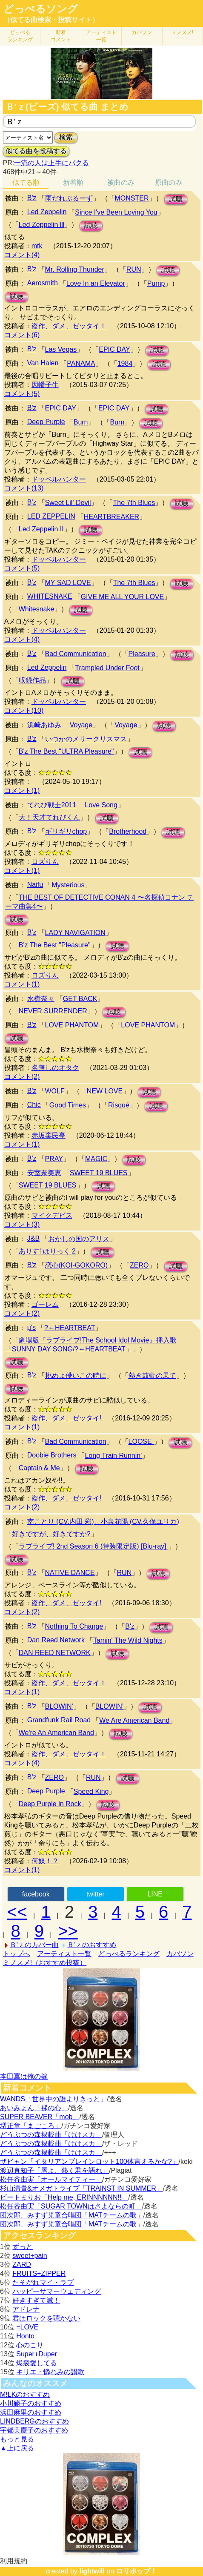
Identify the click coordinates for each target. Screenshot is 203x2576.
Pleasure (142, 653)
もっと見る (17, 2439)
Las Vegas (61, 349)
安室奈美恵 (44, 1172)
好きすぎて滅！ (36, 2300)
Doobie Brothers (52, 1455)
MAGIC (96, 1158)
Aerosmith (42, 283)
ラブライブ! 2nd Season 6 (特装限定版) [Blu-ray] (93, 1546)
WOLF (55, 1091)
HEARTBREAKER (111, 516)
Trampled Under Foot (107, 667)
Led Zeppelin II (41, 529)
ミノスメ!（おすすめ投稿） (44, 1962)
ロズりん (45, 861)
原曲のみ (168, 182)
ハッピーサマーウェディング (56, 2291)
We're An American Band (56, 1732)
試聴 (176, 199)
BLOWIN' (59, 1706)
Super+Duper (36, 2354)
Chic (34, 1104)
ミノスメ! (182, 32)
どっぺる (20, 36)
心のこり (29, 2345)
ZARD (21, 2264)
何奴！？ (45, 1861)
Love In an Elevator (95, 283)
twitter (95, 1894)
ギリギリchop (66, 831)
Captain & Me (39, 1468)
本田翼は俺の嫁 (24, 2076)
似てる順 (26, 182)
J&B (33, 1238)
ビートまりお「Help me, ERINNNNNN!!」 (64, 2197)
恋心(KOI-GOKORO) (76, 1265)
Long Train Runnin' (113, 1455)
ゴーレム (45, 1304)
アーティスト (101, 36)
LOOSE (141, 1441)
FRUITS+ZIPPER (39, 2273)
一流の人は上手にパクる (51, 162)
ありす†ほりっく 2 (47, 1251)
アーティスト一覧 (64, 1953)
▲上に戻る (17, 2448)
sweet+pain (29, 2255)
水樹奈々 (40, 998)
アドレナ (26, 2309)
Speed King (91, 1791)
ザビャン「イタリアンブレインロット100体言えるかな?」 (89, 2161)
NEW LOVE (105, 1091)
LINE (155, 1894)
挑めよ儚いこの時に (75, 1375)
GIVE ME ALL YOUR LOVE (122, 596)
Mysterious (67, 885)
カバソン (142, 32)
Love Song (101, 805)
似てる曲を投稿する (36, 151)
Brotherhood (127, 831)
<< (17, 1911)
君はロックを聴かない (46, 2318)
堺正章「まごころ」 (30, 2125)
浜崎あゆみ (44, 725)
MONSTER (132, 198)
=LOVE (27, 2327)
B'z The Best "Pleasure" (55, 945)
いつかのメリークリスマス (86, 739)
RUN (133, 269)
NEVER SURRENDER (53, 1011)
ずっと (22, 2246)
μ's (31, 1327)
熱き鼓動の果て (152, 1375)
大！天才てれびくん (49, 817)
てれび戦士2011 (52, 805)
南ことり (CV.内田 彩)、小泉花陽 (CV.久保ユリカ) (103, 1521)
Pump (156, 283)
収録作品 (32, 680)
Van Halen (43, 363)
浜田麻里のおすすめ (30, 2412)
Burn (81, 422)
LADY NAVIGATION (75, 932)
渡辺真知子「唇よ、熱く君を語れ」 (54, 2170)
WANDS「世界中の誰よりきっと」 (53, 2099)
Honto (25, 2336)
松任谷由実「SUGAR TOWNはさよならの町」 (71, 2206)
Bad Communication (75, 653)
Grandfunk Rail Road (59, 1720)
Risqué (118, 1105)
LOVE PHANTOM (72, 1025)
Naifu (35, 884)
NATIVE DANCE (70, 1572)
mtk (37, 246)
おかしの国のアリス (78, 1238)
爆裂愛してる (36, 2363)
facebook (36, 1894)
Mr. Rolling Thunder (74, 269)
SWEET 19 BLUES (99, 1172)
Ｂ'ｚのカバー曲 (34, 1944)
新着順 (73, 182)
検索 (66, 137)
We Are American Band (134, 1720)
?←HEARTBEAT (69, 1327)
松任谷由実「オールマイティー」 (51, 2179)
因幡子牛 (45, 384)
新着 (61, 36)
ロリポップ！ (136, 2571)
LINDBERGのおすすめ (34, 2421)
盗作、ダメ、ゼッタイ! (66, 1418)
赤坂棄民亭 (48, 1135)
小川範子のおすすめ (30, 2403)
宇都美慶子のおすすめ (34, 2430)
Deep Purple (46, 421)
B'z (32, 197)
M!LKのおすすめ (25, 2394)
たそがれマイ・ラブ (43, 2282)
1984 (125, 363)
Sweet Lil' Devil (68, 502)
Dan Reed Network (56, 1640)
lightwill (92, 2571)
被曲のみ (120, 182)
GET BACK (80, 998)
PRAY (54, 1158)
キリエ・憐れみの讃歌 (50, 2371)
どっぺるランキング (129, 1953)
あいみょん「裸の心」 (34, 2107)
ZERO (139, 1265)
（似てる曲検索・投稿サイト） (51, 19)
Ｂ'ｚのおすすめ (91, 1944)
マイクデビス (51, 1215)
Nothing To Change (74, 1626)
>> (68, 1931)
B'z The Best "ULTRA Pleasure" (66, 751)
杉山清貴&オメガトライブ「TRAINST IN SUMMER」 (81, 2188)
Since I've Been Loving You (116, 212)
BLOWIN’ (109, 1706)
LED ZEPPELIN (51, 516)
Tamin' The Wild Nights (128, 1640)
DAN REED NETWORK (55, 1652)
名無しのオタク (55, 1067)
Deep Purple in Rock (50, 1803)
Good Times (67, 1105)
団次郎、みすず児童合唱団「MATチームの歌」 (71, 2215)
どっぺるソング (40, 8)
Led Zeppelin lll (42, 224)
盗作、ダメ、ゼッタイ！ (68, 326)
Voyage (81, 725)
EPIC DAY (114, 349)
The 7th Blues (134, 502)
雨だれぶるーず (69, 198)
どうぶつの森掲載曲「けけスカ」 (51, 2134)
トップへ (16, 1953)
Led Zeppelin (47, 211)
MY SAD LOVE (68, 582)
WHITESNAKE (49, 596)
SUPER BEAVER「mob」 (39, 2116)
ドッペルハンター (58, 479)
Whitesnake (36, 609)
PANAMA (81, 363)
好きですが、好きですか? (51, 1534)
